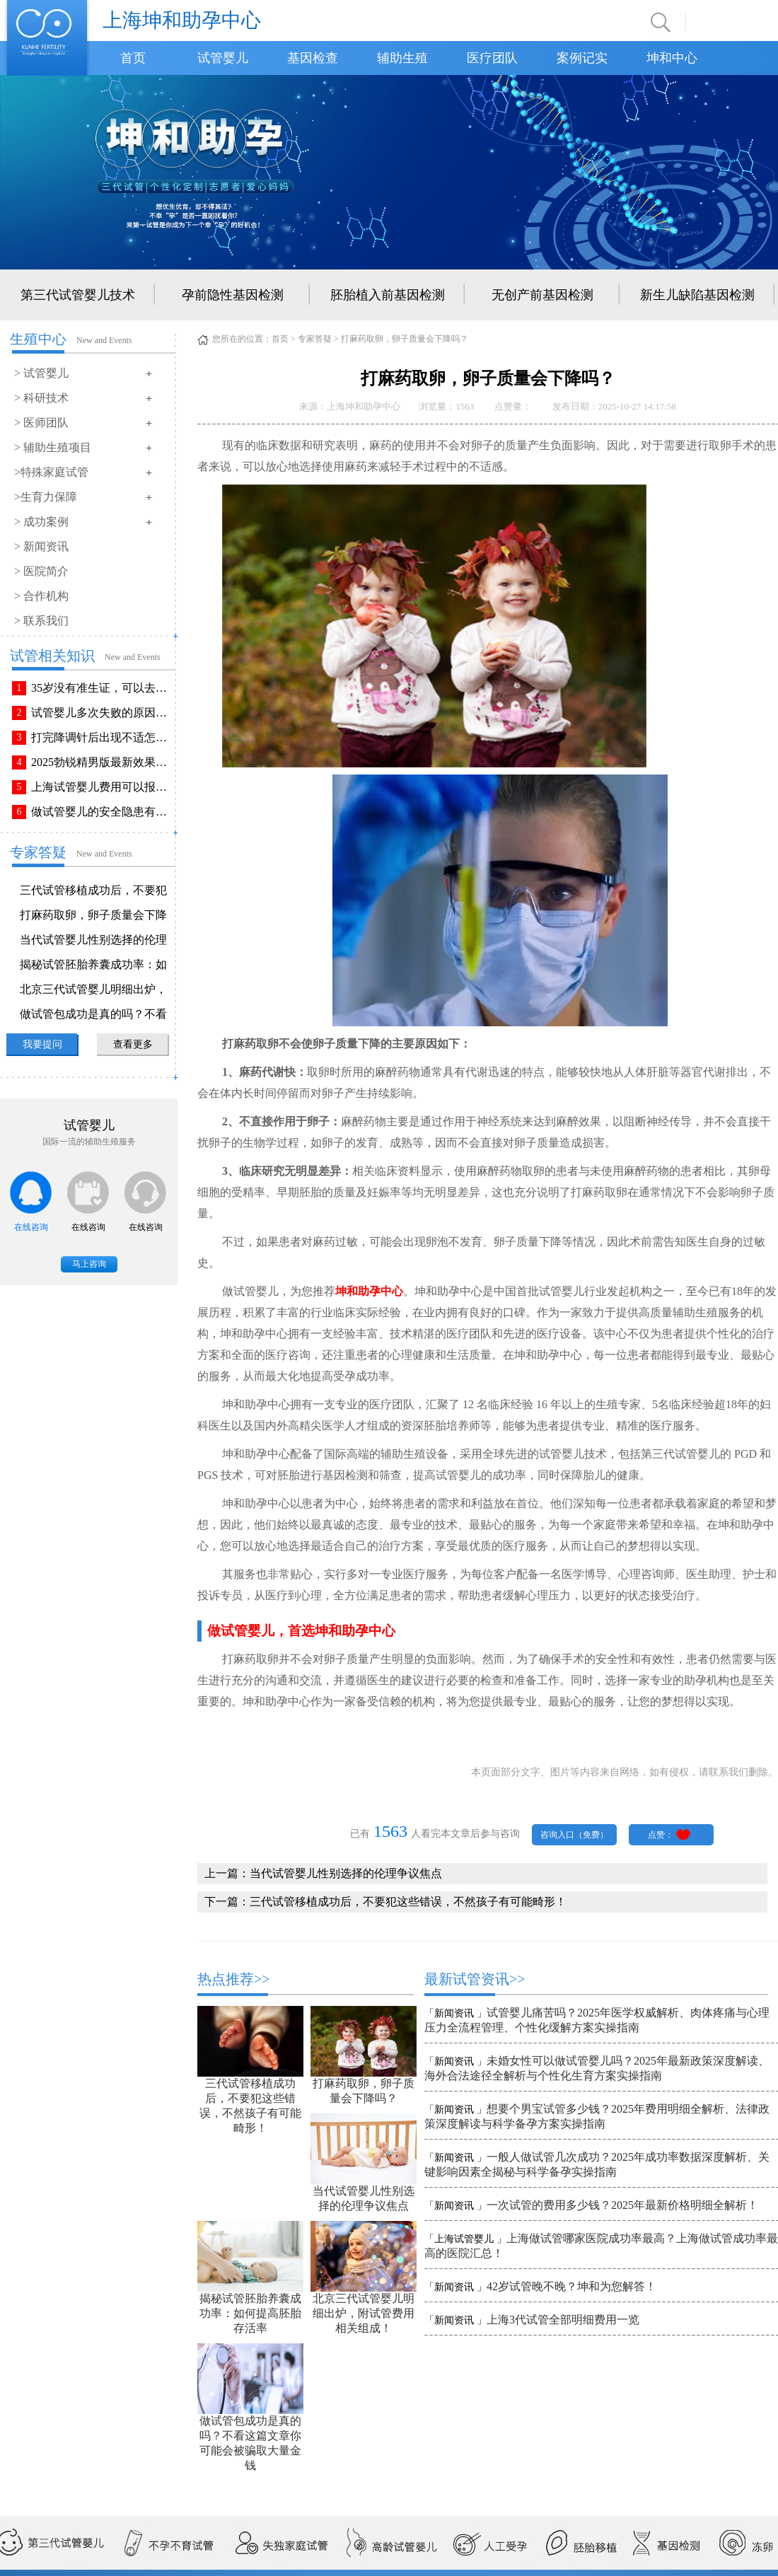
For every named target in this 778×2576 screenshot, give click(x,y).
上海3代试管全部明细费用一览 (563, 2320)
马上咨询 (89, 1264)
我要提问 (42, 1044)
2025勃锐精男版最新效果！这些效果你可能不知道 (102, 762)
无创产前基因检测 (542, 295)
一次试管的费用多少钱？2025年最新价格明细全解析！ (622, 2205)
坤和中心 (671, 58)
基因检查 (312, 58)
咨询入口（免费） (574, 1835)
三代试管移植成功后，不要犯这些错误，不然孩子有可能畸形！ (408, 1902)
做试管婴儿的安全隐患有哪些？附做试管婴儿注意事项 (102, 812)
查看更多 (133, 1044)
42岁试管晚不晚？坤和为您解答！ (571, 2286)
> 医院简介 (41, 571)
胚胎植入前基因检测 (387, 295)
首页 (133, 58)
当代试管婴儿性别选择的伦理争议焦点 (346, 1873)
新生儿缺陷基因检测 (697, 295)
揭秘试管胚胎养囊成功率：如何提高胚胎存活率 (250, 2313)
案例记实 (582, 58)
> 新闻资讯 (41, 546)
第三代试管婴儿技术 (78, 295)
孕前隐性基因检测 (233, 295)
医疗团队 (492, 58)
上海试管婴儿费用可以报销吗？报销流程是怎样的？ (102, 787)
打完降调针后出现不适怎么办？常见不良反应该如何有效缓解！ (102, 737)
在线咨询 (31, 1227)
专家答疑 (315, 339)
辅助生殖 (402, 58)
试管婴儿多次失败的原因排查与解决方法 (102, 713)
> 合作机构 (41, 596)
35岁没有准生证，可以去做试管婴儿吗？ (102, 688)
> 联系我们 (41, 621)
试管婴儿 (222, 58)
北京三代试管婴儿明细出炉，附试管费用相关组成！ (363, 2313)
